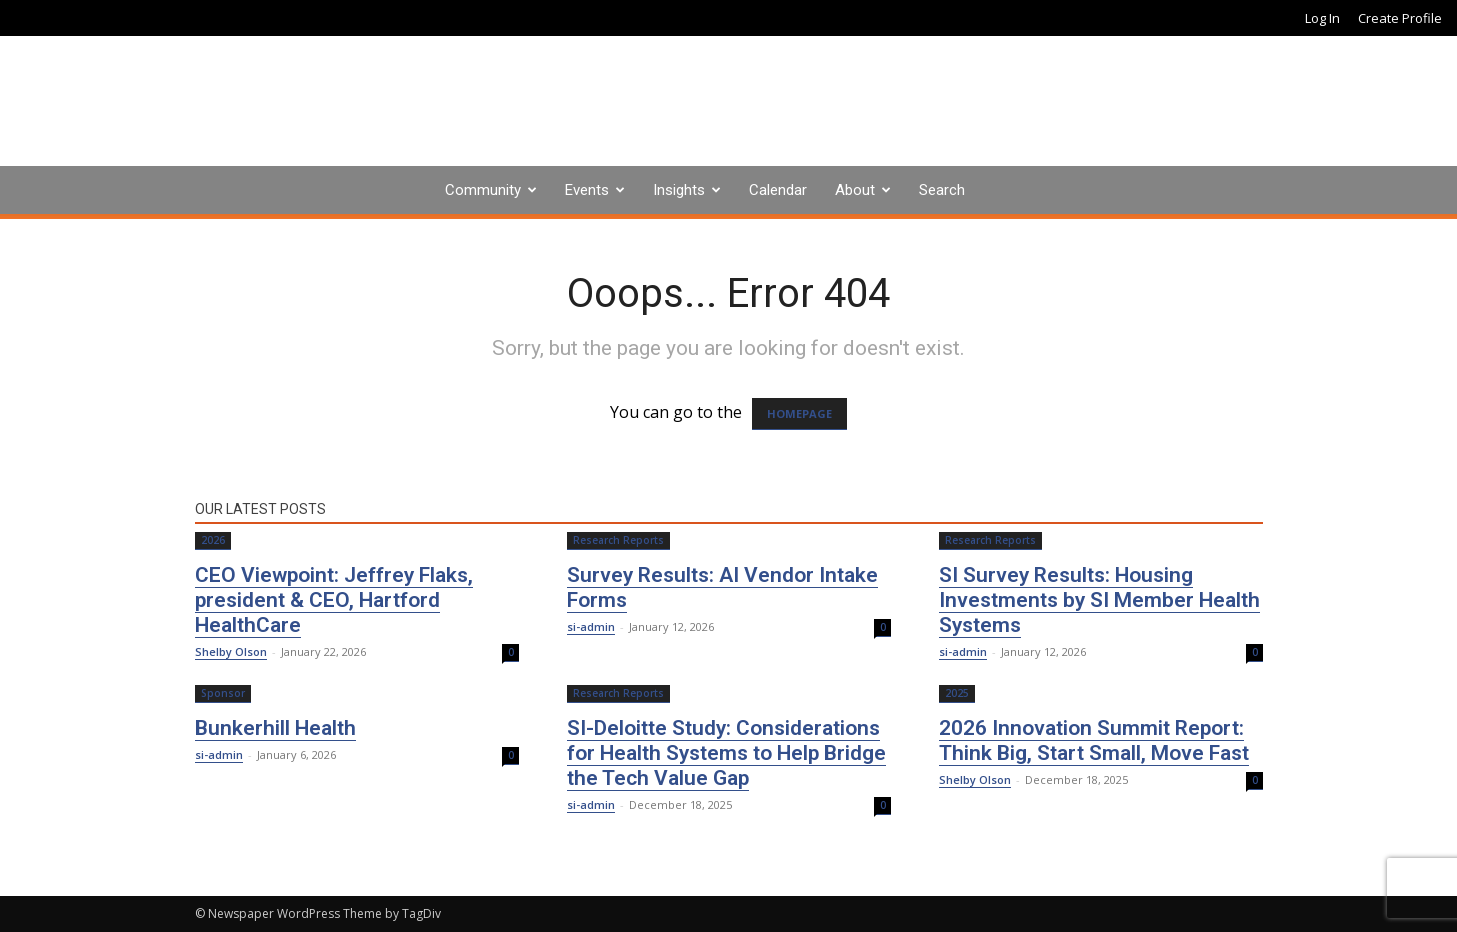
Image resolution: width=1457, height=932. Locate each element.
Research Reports (618, 540)
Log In (1322, 18)
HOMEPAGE (799, 413)
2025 (957, 693)
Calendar (778, 190)
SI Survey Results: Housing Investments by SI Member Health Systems (1099, 600)
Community (483, 190)
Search (942, 190)
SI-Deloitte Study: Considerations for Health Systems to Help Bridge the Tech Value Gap (726, 753)
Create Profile (1400, 18)
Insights (679, 190)
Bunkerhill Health (275, 728)
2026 (213, 540)
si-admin (591, 626)
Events (587, 190)
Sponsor (223, 693)
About (855, 190)
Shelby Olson (231, 651)
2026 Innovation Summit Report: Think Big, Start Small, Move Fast (1094, 740)
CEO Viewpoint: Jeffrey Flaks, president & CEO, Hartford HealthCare (334, 600)
